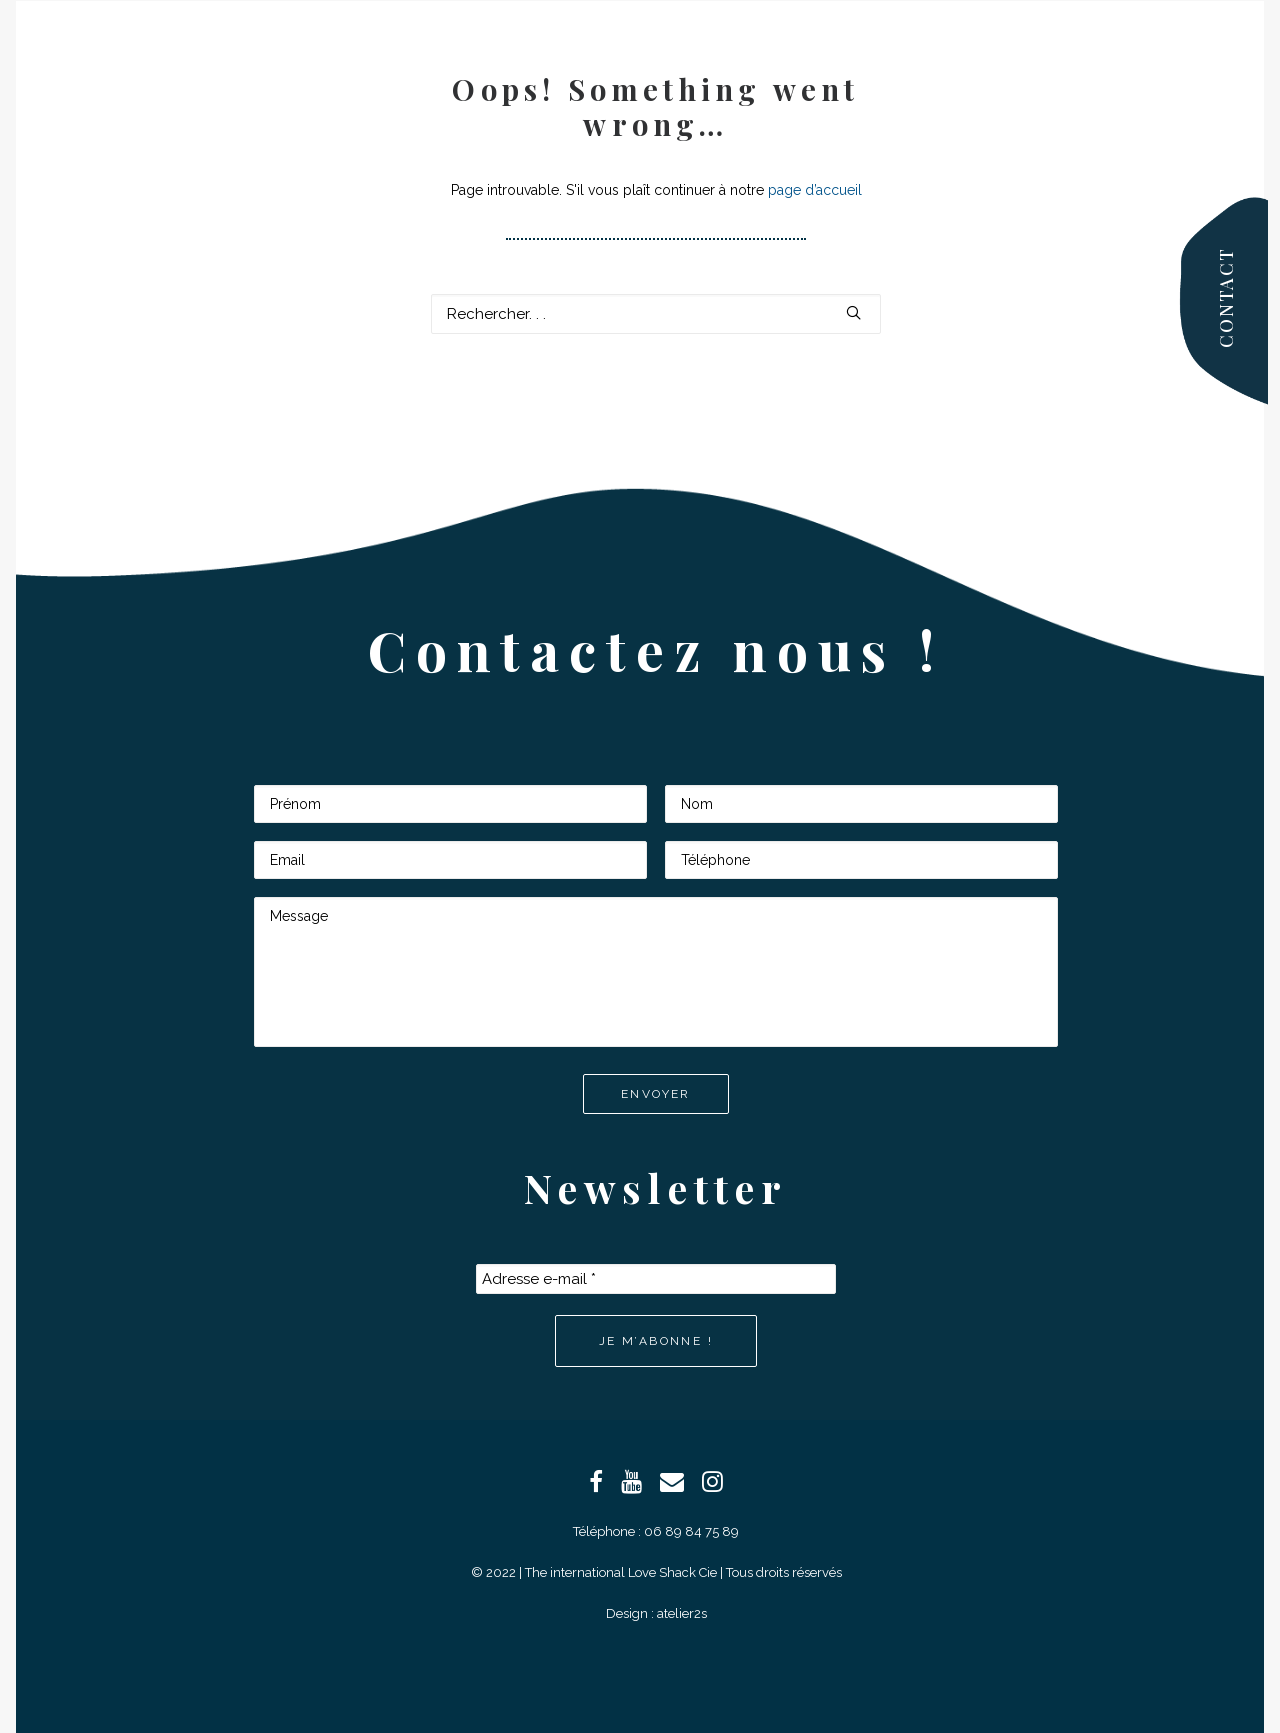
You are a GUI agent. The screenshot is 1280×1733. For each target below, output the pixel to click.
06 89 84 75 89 (691, 1531)
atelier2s (682, 1613)
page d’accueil (815, 190)
